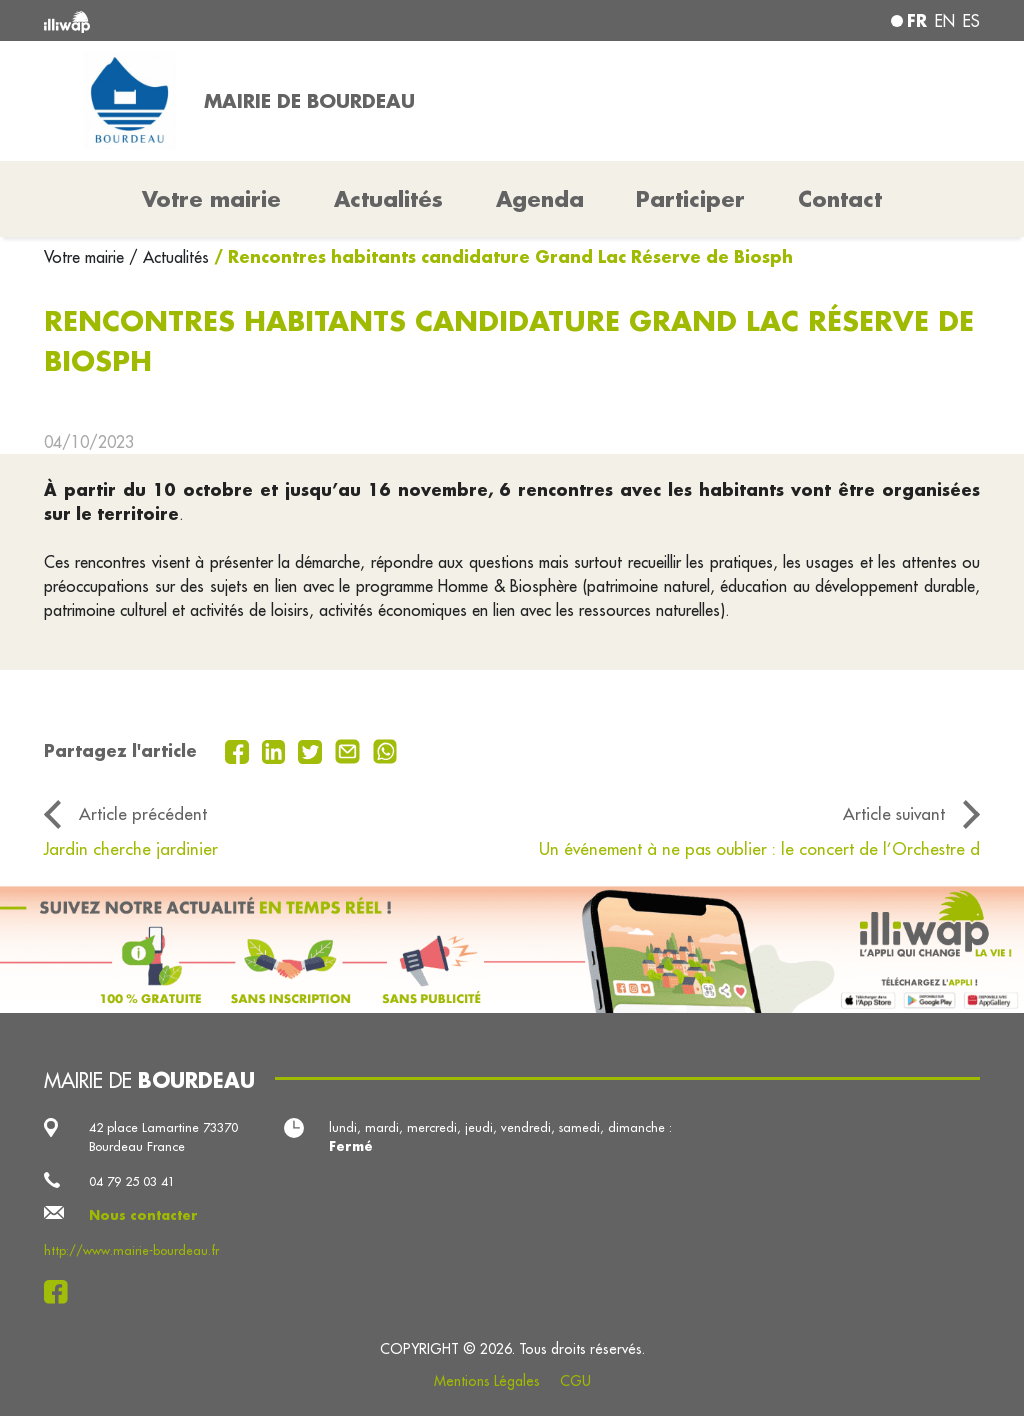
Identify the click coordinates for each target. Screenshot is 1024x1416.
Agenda (540, 199)
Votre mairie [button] (211, 199)
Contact (840, 199)
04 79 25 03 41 (132, 1181)
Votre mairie (86, 257)
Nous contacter (143, 1215)
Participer (690, 199)
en (945, 21)
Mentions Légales (487, 1381)
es (971, 21)
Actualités (388, 199)
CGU (575, 1381)
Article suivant (894, 813)
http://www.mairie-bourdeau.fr (131, 1250)
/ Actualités (169, 257)
